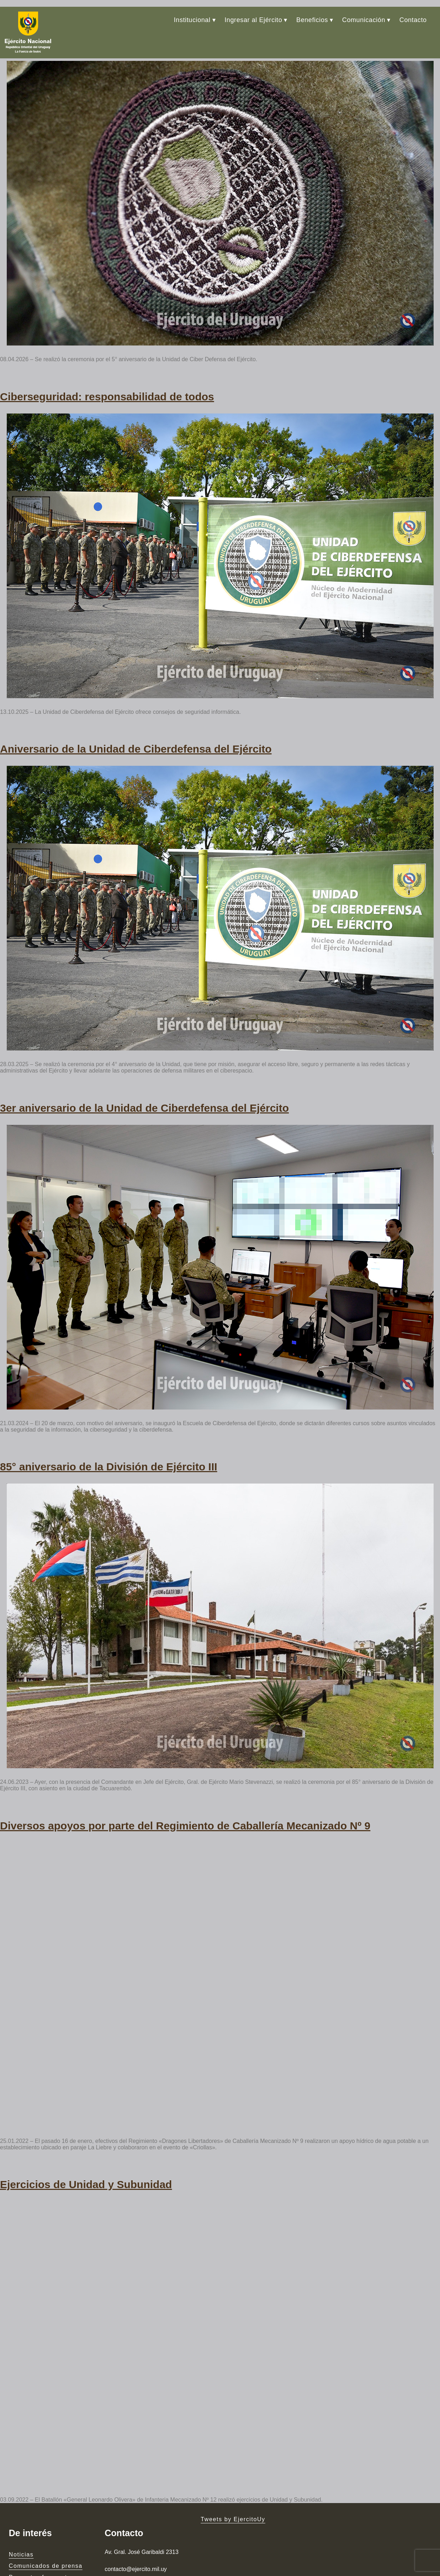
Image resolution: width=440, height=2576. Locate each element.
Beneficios (312, 13)
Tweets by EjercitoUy (233, 2465)
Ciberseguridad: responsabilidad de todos (107, 377)
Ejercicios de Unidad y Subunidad (86, 2132)
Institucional (192, 13)
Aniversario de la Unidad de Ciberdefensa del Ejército (136, 722)
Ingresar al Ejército (253, 13)
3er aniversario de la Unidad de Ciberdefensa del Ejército (144, 1075)
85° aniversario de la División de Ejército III (108, 1427)
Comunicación (363, 13)
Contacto (413, 13)
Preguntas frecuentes (41, 2523)
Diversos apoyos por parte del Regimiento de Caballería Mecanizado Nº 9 (185, 1779)
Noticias (21, 2500)
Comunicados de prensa (46, 2511)
